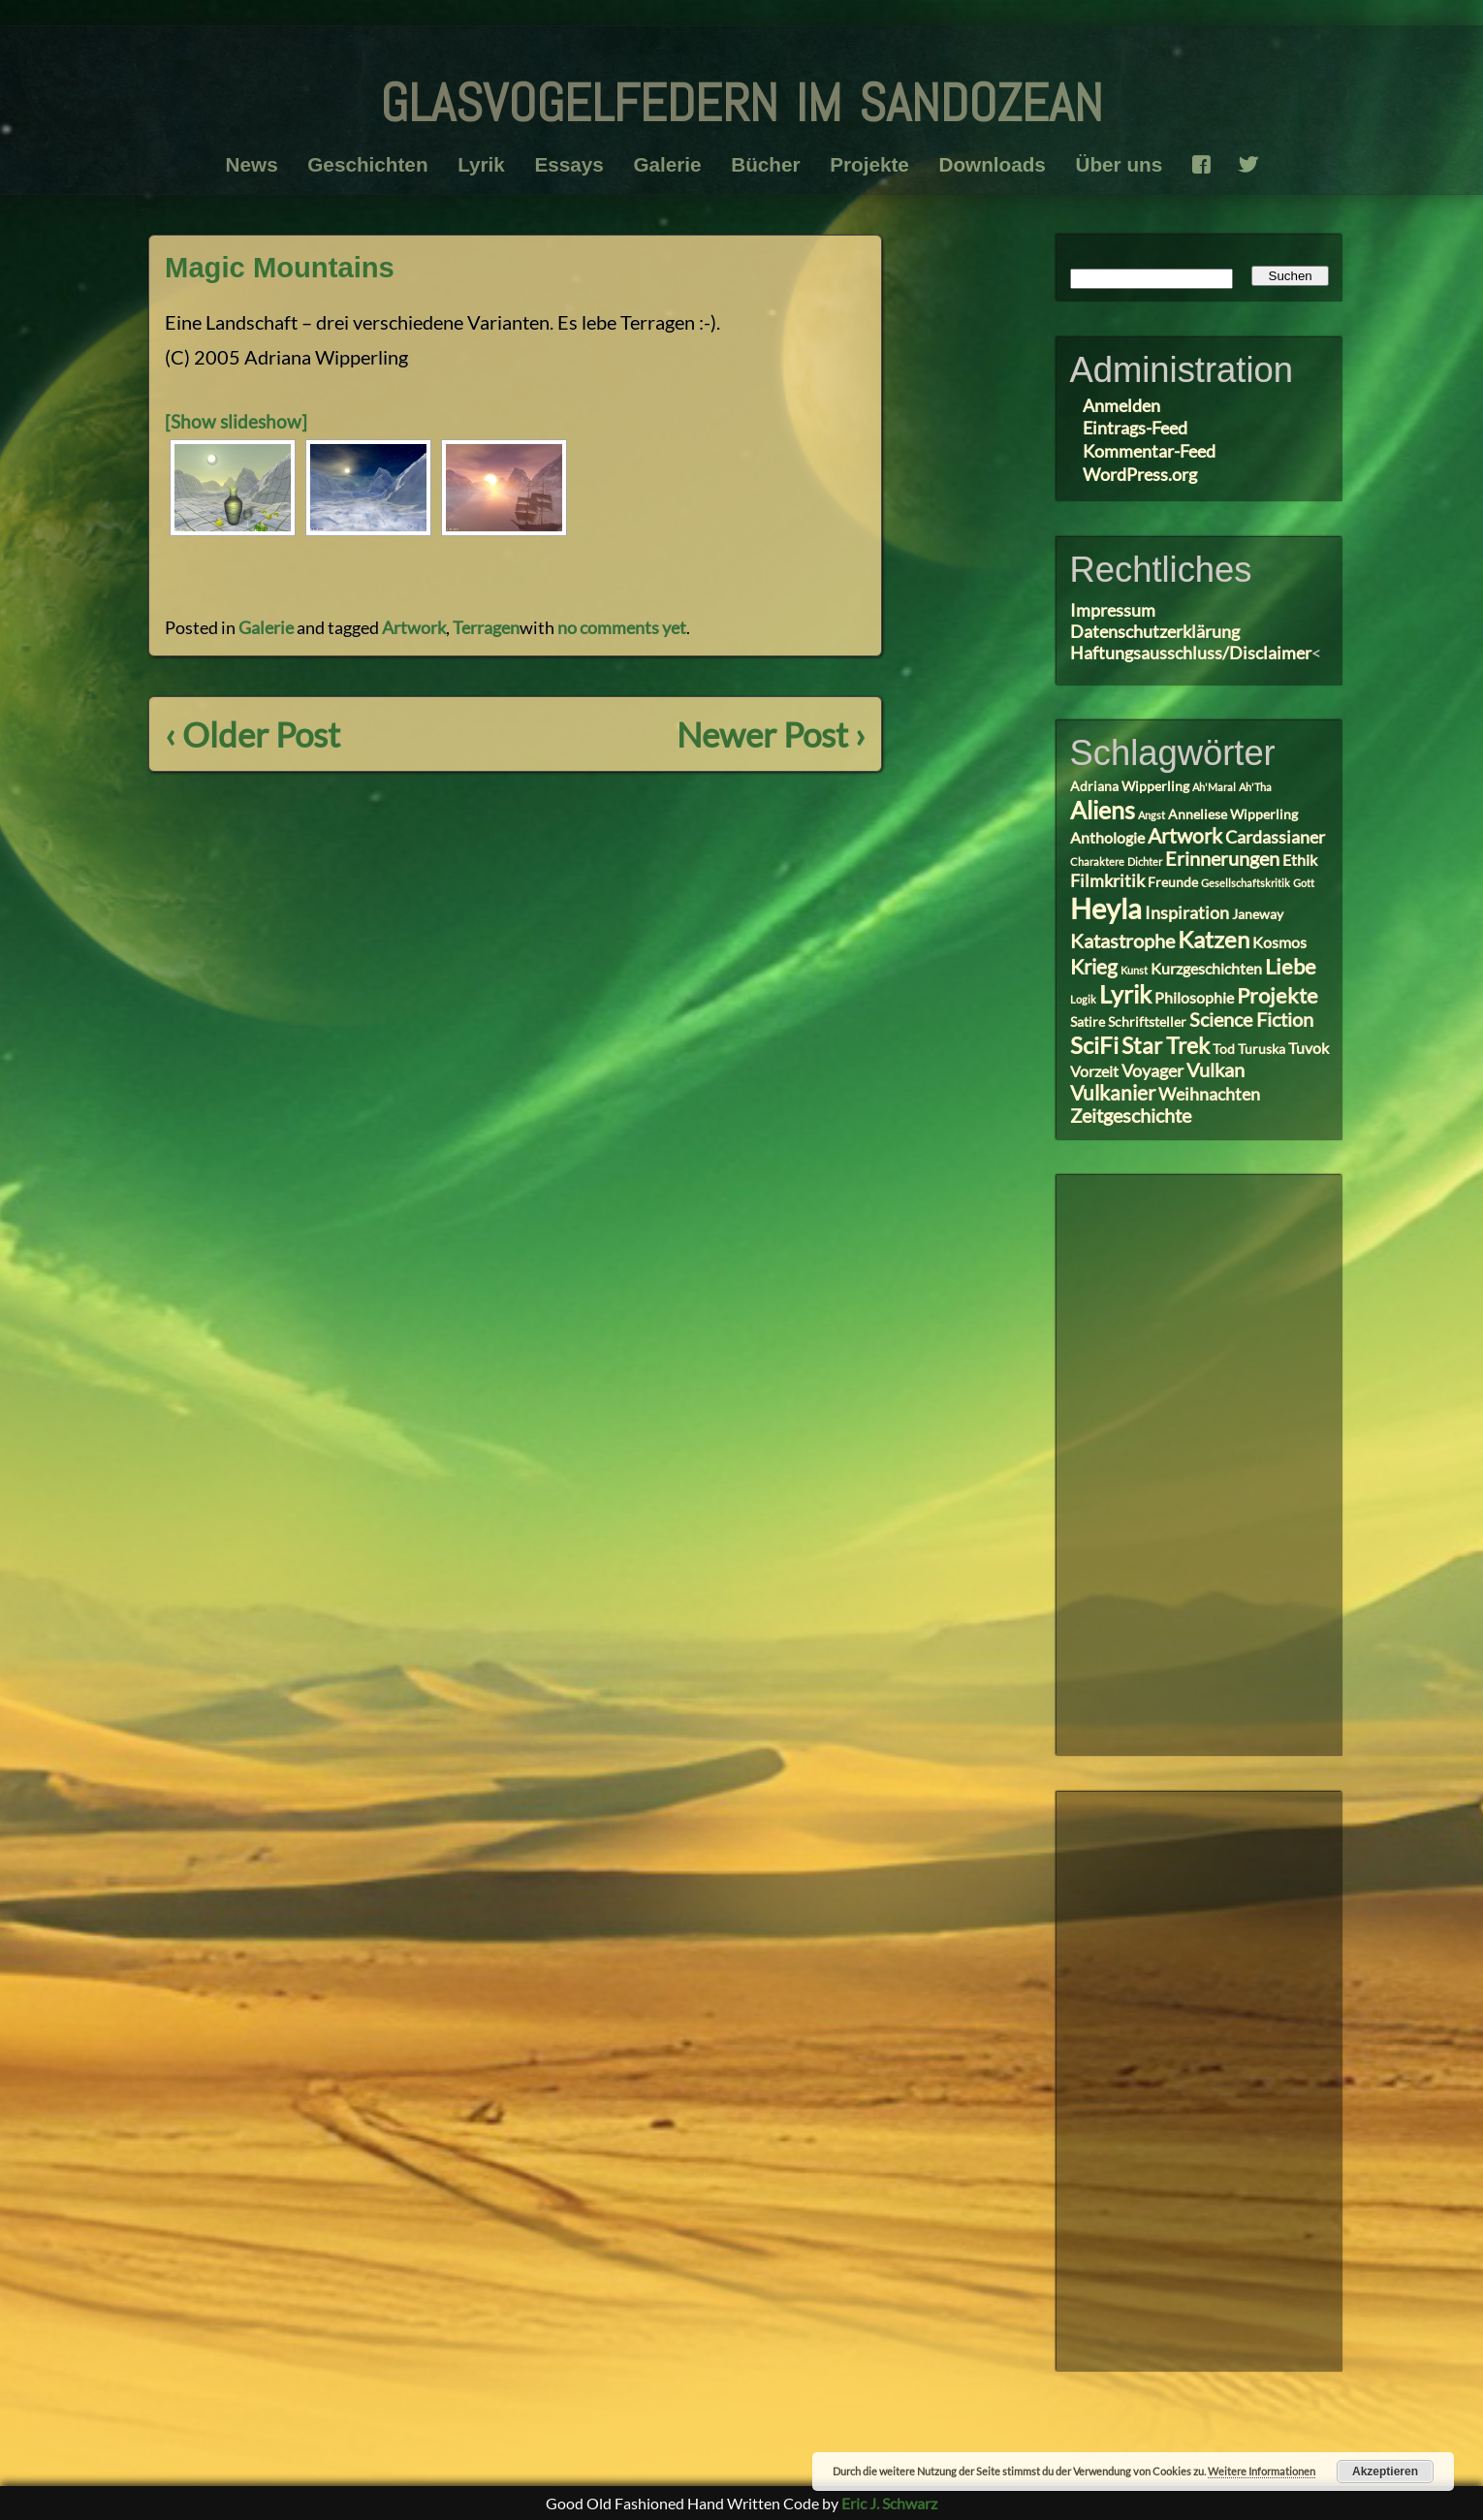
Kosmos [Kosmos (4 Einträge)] (1279, 942)
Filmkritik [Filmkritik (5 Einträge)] (1107, 880)
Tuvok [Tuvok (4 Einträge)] (1308, 1047)
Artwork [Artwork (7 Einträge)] (1185, 835)
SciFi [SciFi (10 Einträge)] (1094, 1045)
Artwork (414, 627)
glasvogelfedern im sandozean (741, 93)
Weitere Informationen (1261, 2471)
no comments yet (621, 627)
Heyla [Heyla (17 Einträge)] (1106, 908)
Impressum (1112, 610)
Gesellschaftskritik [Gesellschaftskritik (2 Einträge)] (1245, 883)
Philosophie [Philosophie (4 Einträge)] (1194, 997)
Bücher (767, 164)
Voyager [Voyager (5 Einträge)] (1152, 1070)
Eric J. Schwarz (889, 2503)
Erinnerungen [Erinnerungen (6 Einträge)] (1222, 858)
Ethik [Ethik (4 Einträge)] (1299, 859)
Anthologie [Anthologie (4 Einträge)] (1107, 837)
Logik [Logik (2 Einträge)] (1083, 999)
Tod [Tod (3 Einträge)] (1224, 1049)
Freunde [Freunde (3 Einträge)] (1173, 882)
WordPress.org (1140, 474)
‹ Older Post (255, 734)
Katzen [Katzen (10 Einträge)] (1213, 939)
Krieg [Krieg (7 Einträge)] (1094, 966)
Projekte (874, 164)
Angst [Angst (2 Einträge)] (1151, 815)
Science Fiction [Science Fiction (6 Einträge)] (1251, 1019)
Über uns (1133, 164)
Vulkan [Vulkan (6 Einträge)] (1215, 1070)
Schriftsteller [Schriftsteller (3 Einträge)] (1147, 1022)
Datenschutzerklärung (1155, 631)
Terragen (486, 627)
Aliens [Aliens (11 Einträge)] (1102, 809)
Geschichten (355, 164)
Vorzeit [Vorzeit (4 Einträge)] (1094, 1071)
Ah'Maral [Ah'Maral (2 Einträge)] (1214, 787)
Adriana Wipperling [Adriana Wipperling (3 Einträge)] (1129, 786)
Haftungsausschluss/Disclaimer (1190, 652)
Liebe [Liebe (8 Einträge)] (1290, 966)
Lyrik (472, 164)
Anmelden (1121, 405)
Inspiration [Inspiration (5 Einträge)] (1187, 912)
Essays (563, 164)
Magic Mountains (284, 267)
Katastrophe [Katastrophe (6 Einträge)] (1122, 941)
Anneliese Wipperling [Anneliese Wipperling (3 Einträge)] (1233, 814)
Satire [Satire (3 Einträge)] (1087, 1022)
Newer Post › (767, 734)
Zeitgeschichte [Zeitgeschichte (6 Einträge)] (1130, 1115)
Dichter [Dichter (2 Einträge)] (1144, 861)
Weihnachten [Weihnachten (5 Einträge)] (1209, 1093)
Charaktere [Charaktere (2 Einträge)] (1097, 861)
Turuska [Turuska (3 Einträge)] (1261, 1049)
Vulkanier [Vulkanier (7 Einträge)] (1112, 1092)
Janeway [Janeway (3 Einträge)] (1257, 914)
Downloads (1001, 164)
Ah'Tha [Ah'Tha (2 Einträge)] (1255, 787)
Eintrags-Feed (1135, 427)
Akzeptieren (1385, 2471)
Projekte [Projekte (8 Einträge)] (1277, 995)
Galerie (665, 164)
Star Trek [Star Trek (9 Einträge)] (1165, 1045)
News (235, 164)
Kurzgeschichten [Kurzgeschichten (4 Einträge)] (1206, 968)
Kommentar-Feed (1149, 451)
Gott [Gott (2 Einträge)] (1303, 883)
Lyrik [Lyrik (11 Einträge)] (1125, 993)
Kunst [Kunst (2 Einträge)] (1134, 970)
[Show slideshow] (237, 420)
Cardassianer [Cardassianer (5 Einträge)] (1275, 836)
